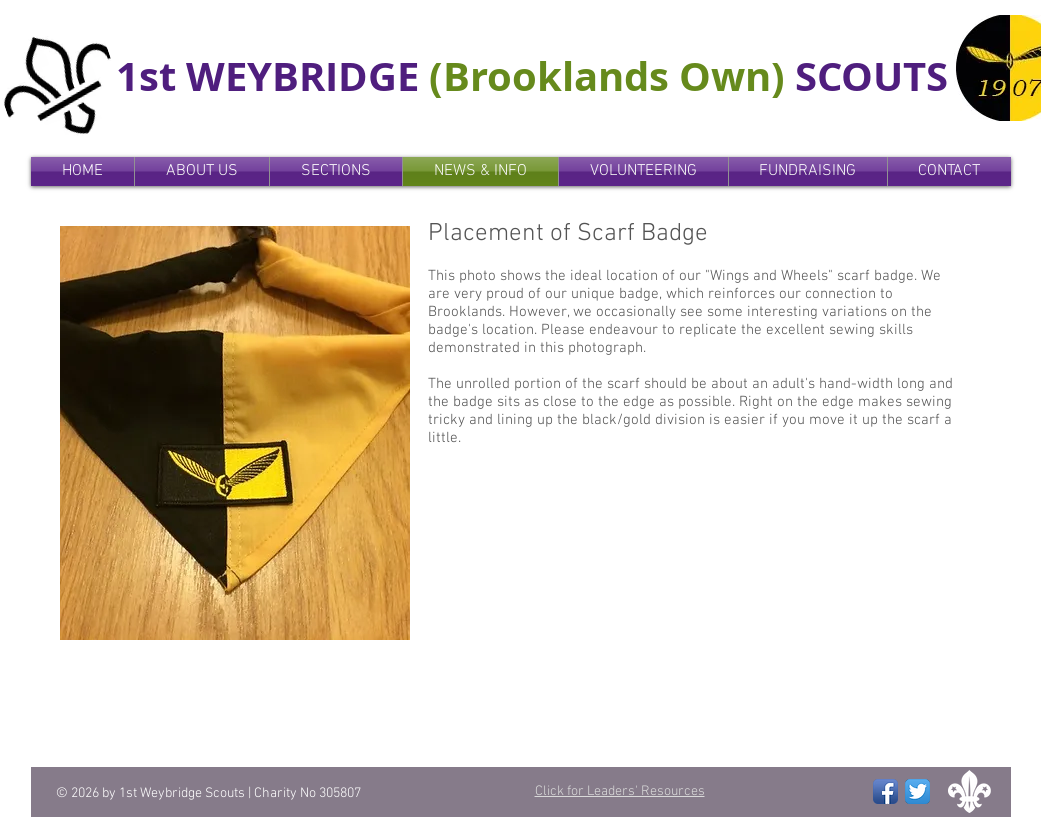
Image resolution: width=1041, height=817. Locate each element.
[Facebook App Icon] (885, 791)
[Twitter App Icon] (917, 791)
